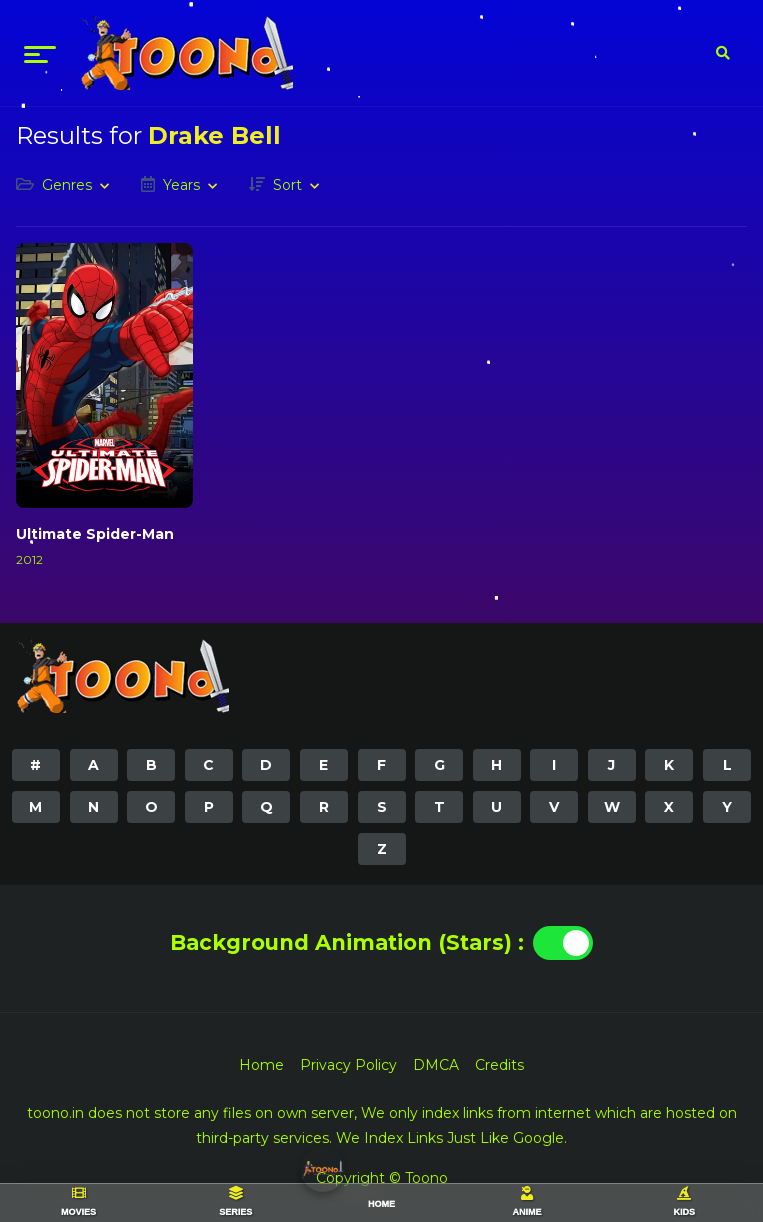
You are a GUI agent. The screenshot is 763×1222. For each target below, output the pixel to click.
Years (181, 185)
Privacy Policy (348, 1065)
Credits (499, 1065)
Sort (287, 185)
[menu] (40, 53)
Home (261, 1065)
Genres (67, 185)
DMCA (436, 1065)
